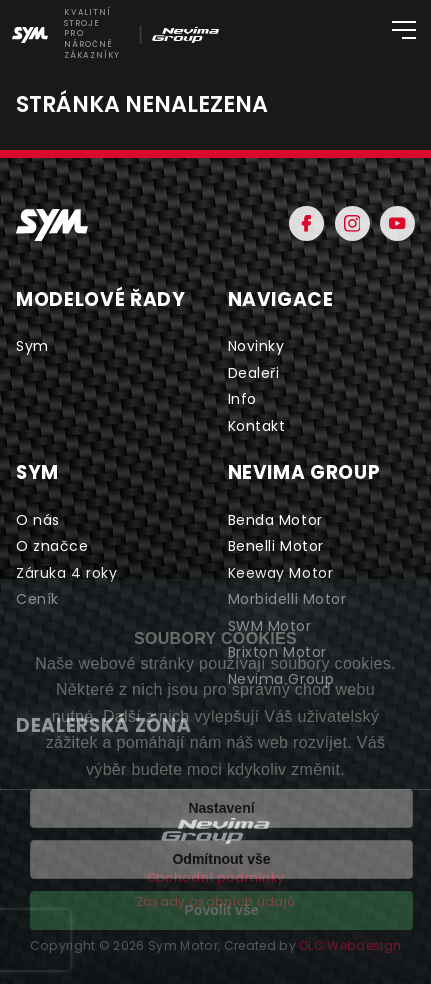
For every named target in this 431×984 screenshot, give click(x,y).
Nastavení (221, 808)
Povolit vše (222, 910)
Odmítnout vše (221, 859)
